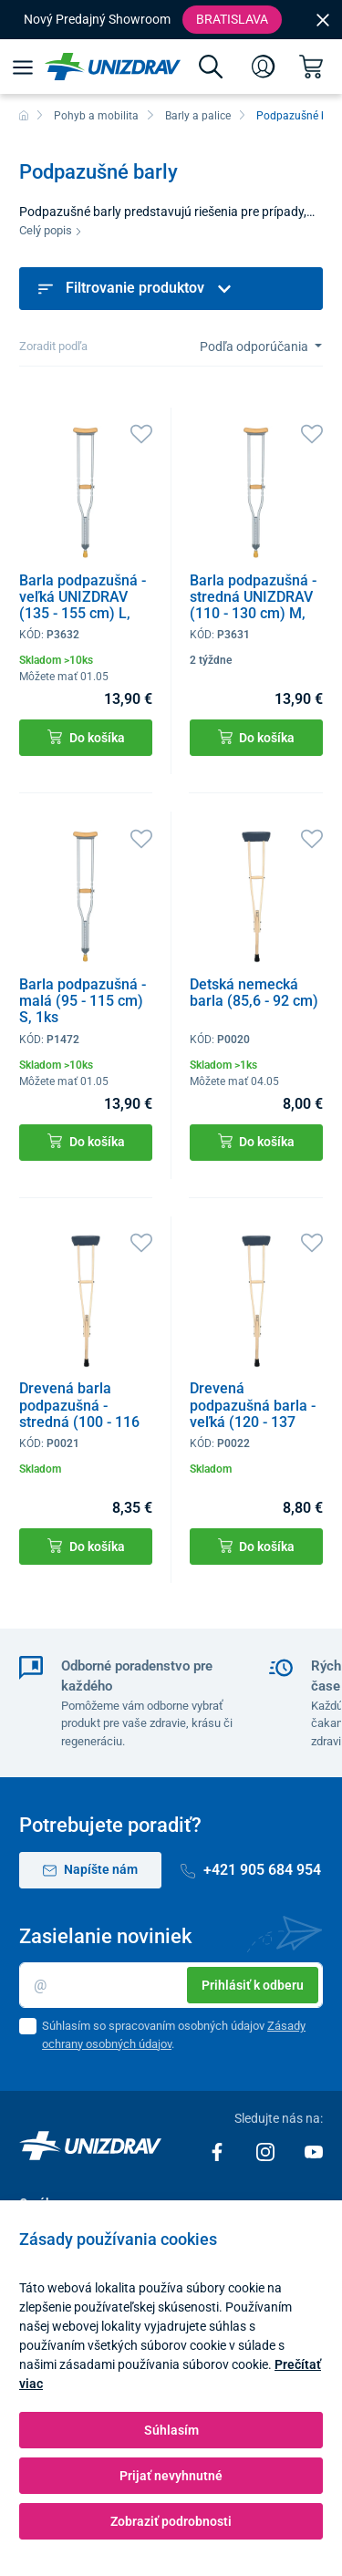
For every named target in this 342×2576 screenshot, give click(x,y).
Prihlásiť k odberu (253, 1985)
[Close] (323, 19)
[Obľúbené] (141, 433)
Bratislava (232, 19)
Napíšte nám (90, 1870)
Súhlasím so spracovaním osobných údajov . (174, 2035)
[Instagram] (266, 2151)
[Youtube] (314, 2151)
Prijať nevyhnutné (171, 2475)
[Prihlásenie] (263, 66)
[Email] (171, 1985)
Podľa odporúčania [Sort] (255, 346)
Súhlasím (171, 2430)
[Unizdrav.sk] (113, 66)
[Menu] (22, 66)
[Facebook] (218, 2151)
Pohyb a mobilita (96, 115)
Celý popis (50, 230)
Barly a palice (198, 115)
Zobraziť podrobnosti (171, 2521)
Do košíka (86, 737)
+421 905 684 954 (251, 1869)
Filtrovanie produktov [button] (135, 287)
